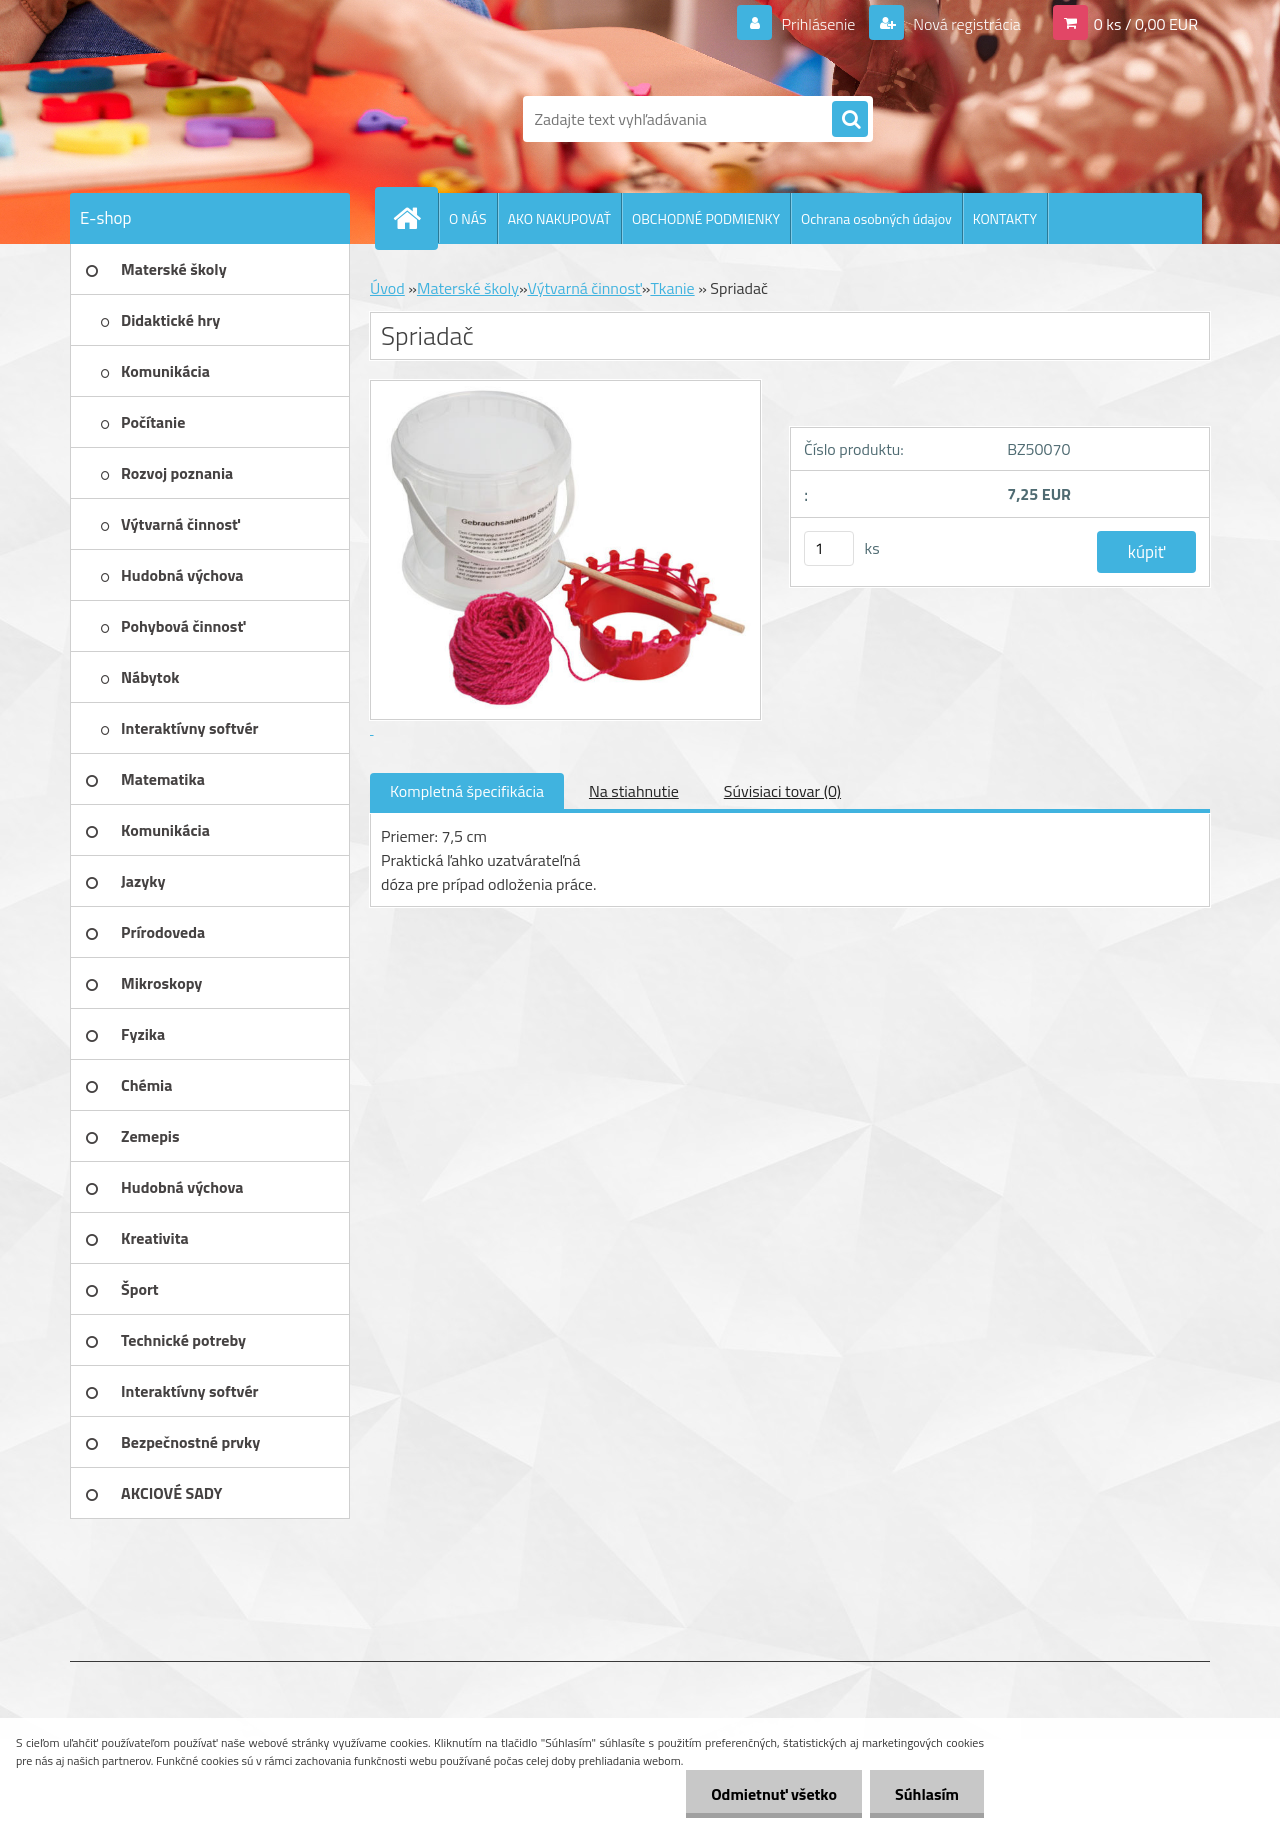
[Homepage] (415, 218)
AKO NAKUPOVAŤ (559, 218)
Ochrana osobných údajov (876, 218)
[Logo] (207, 119)
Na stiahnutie (634, 791)
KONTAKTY (1005, 218)
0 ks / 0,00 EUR (1146, 24)
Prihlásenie (818, 24)
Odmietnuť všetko (774, 1794)
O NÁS (468, 218)
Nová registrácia (965, 24)
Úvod (387, 288)
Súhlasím (927, 1794)
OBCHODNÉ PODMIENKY (706, 218)
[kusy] (829, 548)
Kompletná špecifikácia (467, 791)
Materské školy (468, 288)
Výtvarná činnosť (585, 288)
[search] (850, 120)
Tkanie (672, 288)
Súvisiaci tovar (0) (782, 791)
